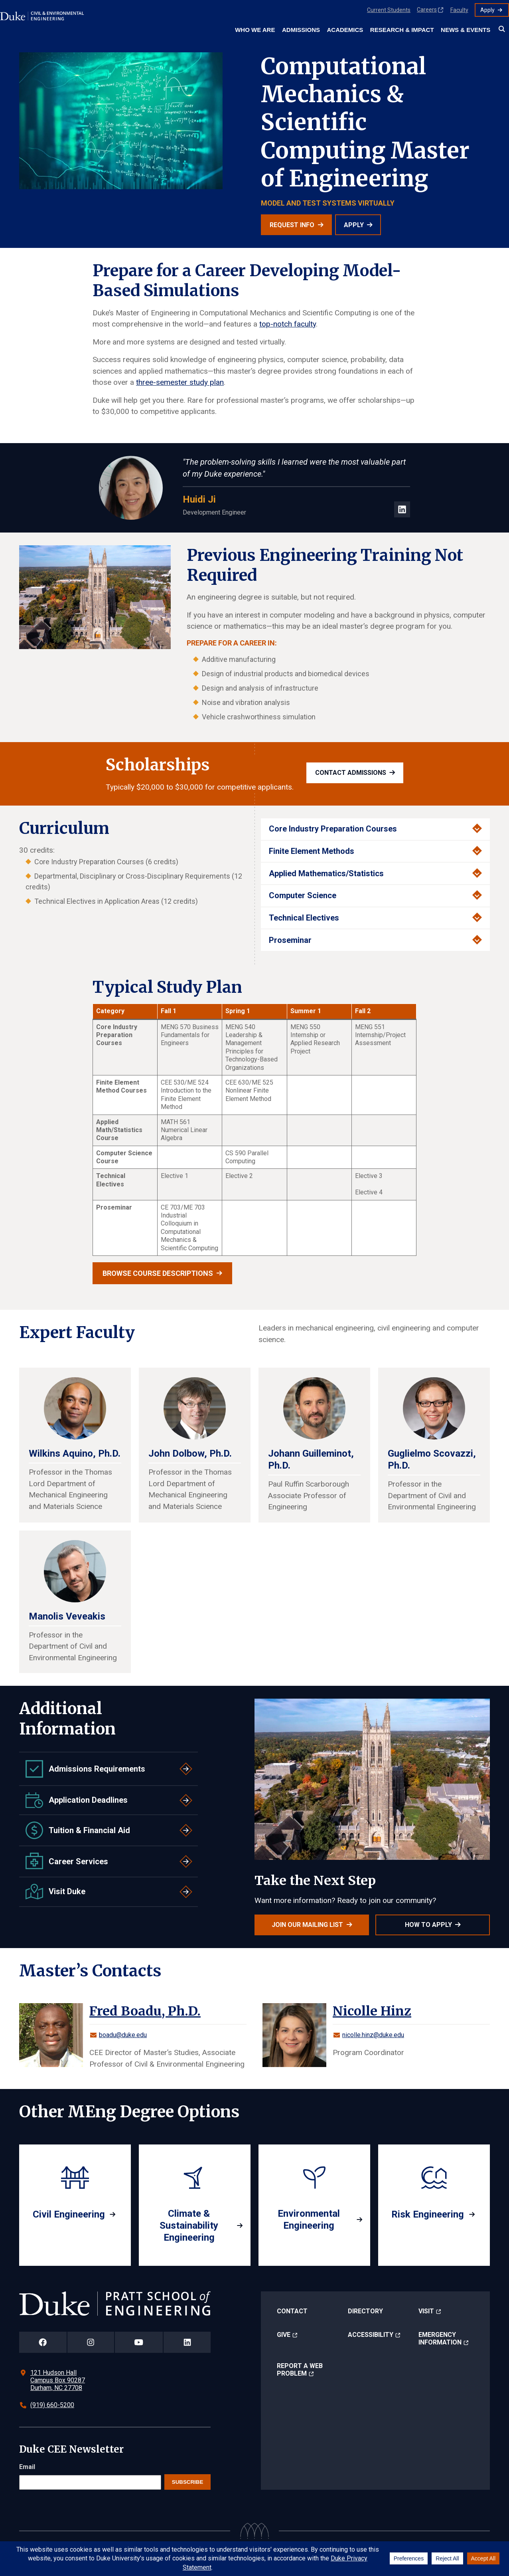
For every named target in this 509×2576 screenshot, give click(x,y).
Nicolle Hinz (372, 2011)
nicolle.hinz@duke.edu (373, 2035)
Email (27, 2467)
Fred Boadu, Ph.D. (145, 2011)
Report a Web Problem (300, 2369)
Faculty (459, 10)
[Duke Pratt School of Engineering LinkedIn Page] (187, 2342)
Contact (292, 2311)
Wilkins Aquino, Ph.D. (74, 1453)
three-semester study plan (180, 382)
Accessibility (370, 2334)
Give (283, 2334)
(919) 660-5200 (52, 2405)
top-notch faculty (287, 324)
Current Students (388, 10)
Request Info (292, 225)
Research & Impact (402, 29)
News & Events (465, 29)
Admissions (301, 29)
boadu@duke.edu (123, 2035)
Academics (345, 29)
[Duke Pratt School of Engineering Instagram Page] (90, 2342)
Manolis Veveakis (67, 1616)
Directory (365, 2311)
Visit (426, 2311)
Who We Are (255, 29)
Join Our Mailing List (307, 1925)
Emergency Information (440, 2338)
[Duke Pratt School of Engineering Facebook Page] (43, 2342)
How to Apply (428, 1925)
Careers (427, 9)
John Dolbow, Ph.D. (190, 1453)
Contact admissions (350, 772)
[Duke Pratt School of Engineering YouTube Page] (139, 2342)
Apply (487, 10)
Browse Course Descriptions (158, 1273)
